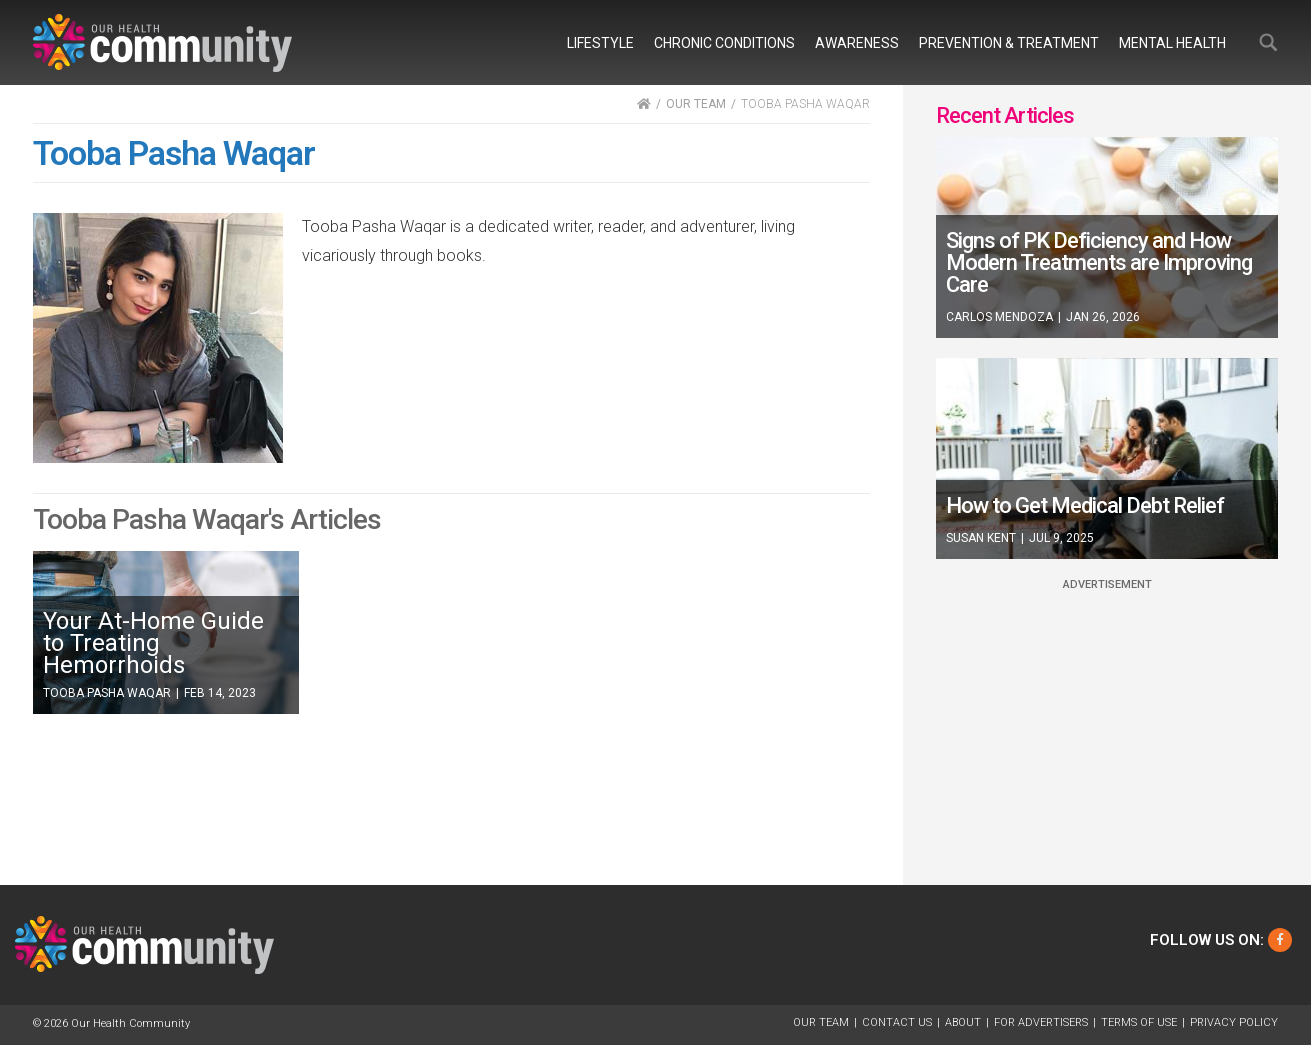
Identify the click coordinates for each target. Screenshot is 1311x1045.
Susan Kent (981, 538)
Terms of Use (1139, 1022)
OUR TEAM (696, 104)
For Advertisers (1041, 1022)
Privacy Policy (1234, 1022)
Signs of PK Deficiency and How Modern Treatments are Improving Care (1099, 262)
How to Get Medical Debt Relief (1085, 505)
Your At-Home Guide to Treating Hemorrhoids (153, 643)
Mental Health (1172, 43)
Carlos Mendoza (999, 317)
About (963, 1022)
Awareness (857, 43)
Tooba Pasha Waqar (107, 693)
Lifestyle (600, 43)
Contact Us (897, 1022)
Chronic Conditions (724, 43)
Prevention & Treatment (1009, 43)
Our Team (821, 1022)
